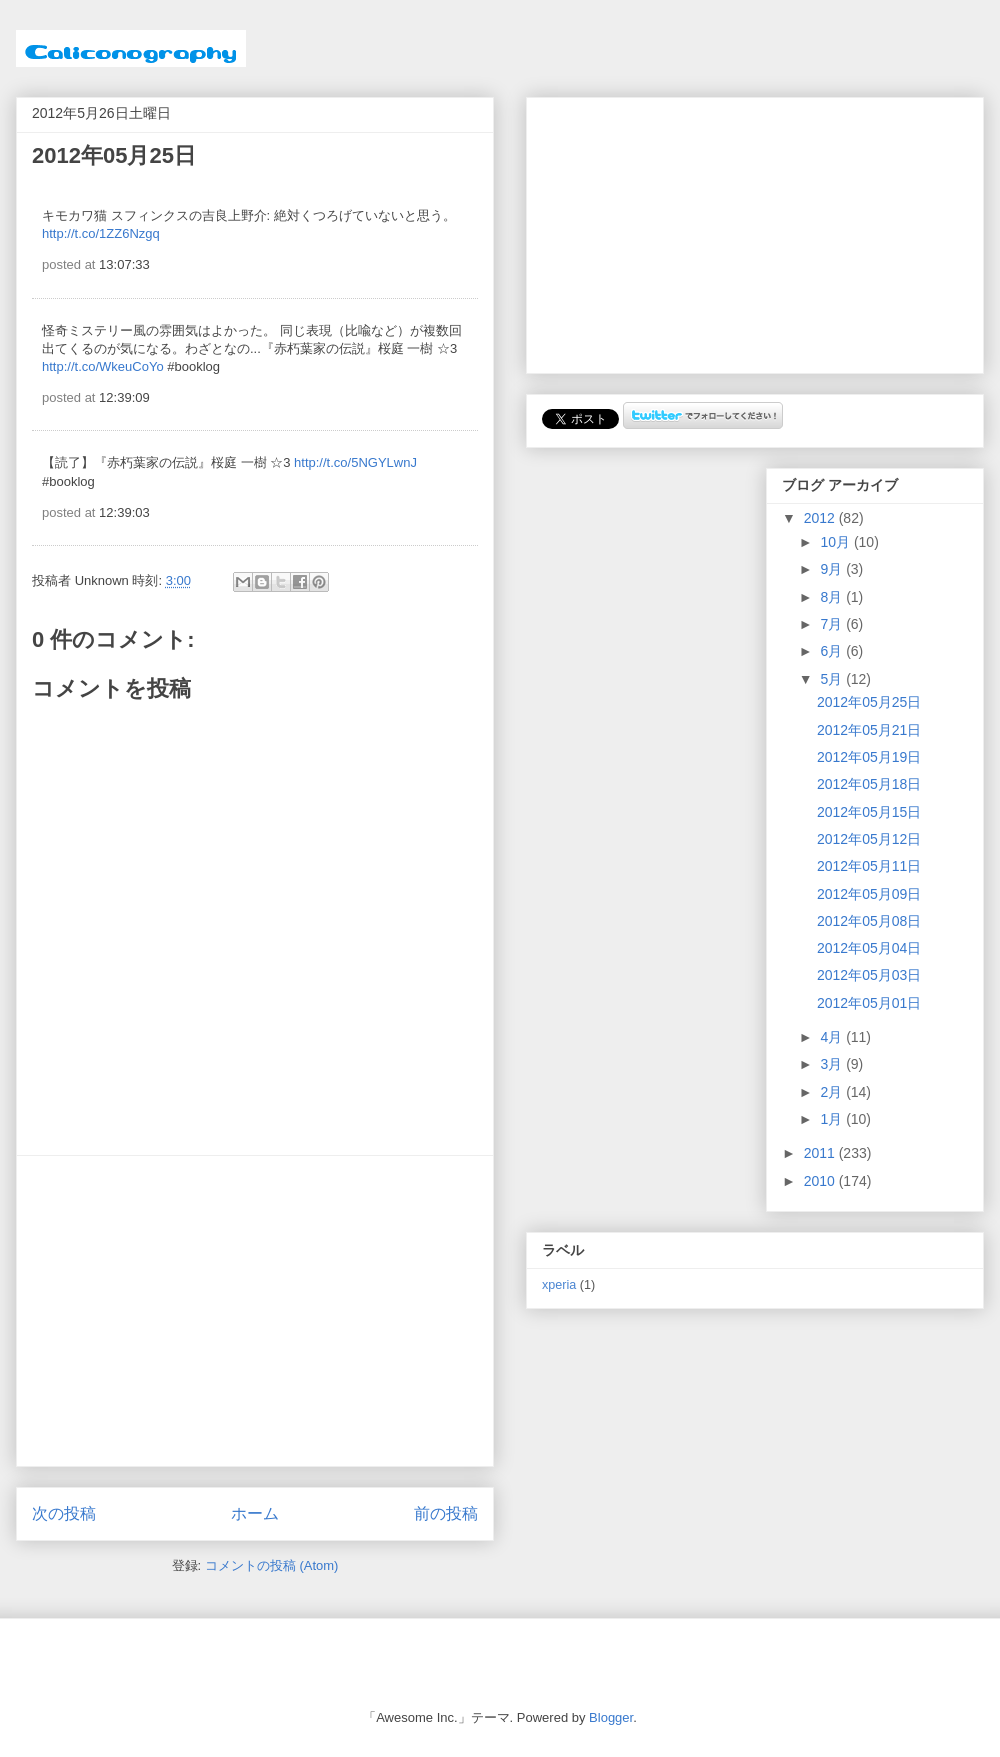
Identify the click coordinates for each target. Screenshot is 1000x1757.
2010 (821, 1181)
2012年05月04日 (869, 948)
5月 (833, 679)
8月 (833, 597)
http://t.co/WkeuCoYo (103, 366)
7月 (833, 624)
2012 (821, 518)
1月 (833, 1119)
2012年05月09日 (869, 894)
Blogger (611, 1717)
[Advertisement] (255, 1311)
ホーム (255, 1513)
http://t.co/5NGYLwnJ (355, 462)
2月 (833, 1092)
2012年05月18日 (869, 784)
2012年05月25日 (869, 702)
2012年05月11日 (869, 866)
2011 (821, 1153)
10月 (836, 542)
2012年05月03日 (869, 975)
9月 (833, 569)
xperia (559, 1285)
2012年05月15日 (869, 812)
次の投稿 (64, 1513)
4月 (833, 1037)
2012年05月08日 (869, 921)
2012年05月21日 (869, 730)
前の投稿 (446, 1513)
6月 (833, 651)
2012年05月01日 (869, 1003)
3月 (833, 1064)
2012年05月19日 (869, 757)
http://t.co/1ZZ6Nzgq (101, 233)
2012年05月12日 (869, 839)
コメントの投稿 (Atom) (272, 1565)
